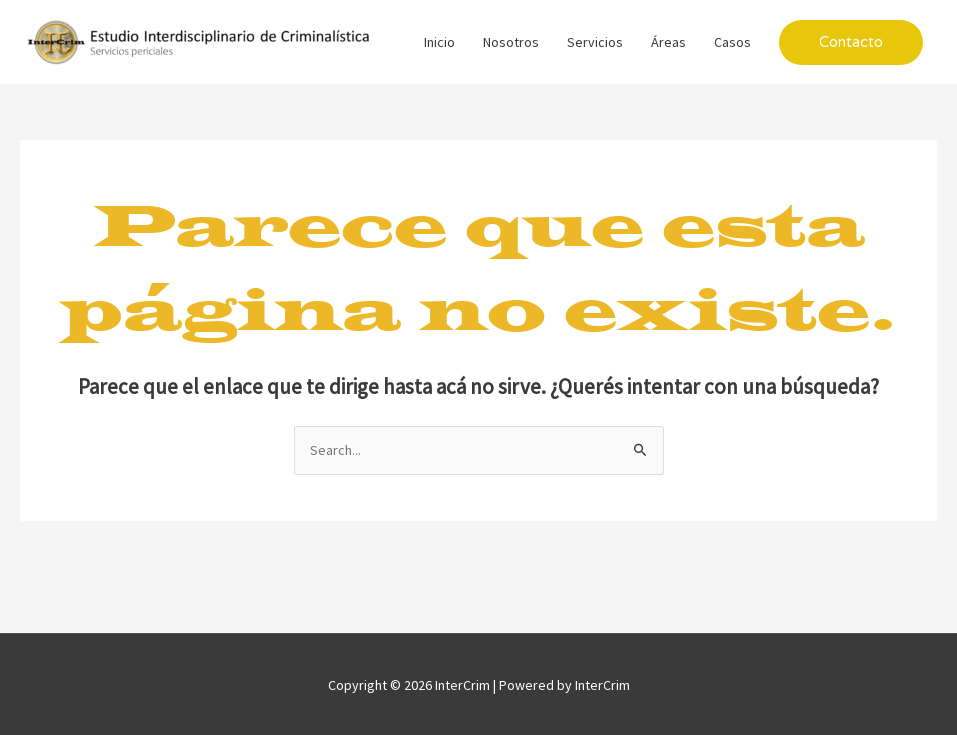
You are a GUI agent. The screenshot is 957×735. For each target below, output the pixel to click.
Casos (732, 42)
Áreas (668, 42)
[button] (851, 42)
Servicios (595, 42)
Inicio (439, 42)
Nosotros (511, 42)
